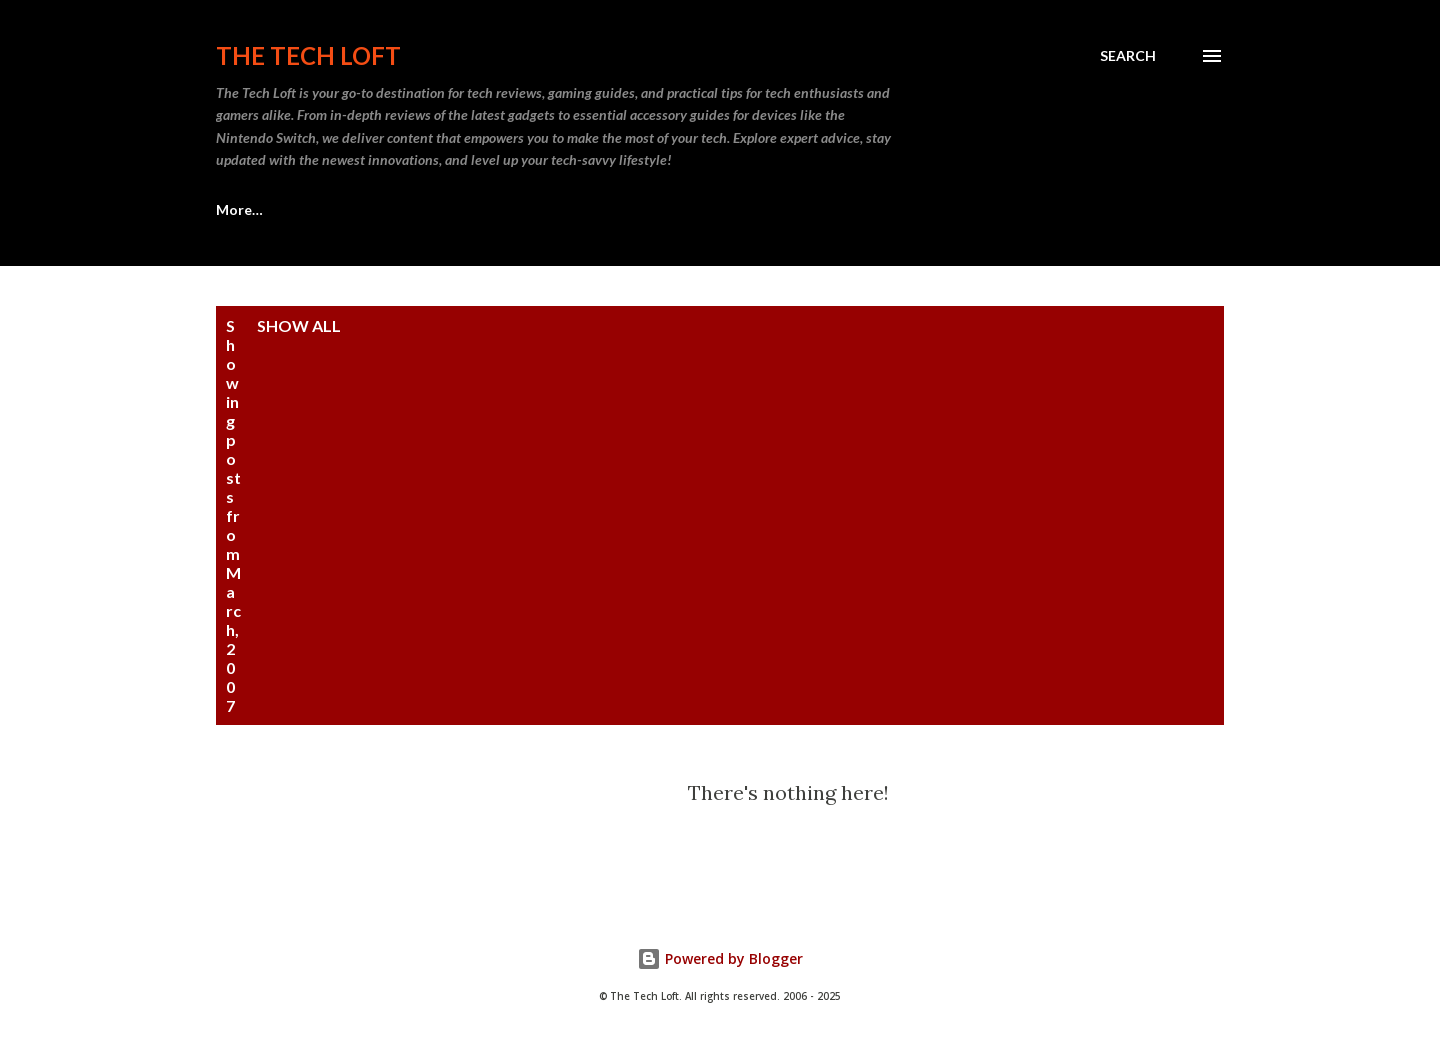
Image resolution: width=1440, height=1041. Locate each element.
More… (853, 209)
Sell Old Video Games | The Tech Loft (438, 209)
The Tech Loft (308, 55)
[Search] (1128, 56)
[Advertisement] (835, 466)
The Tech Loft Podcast (695, 209)
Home (236, 209)
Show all (299, 325)
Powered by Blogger (720, 958)
